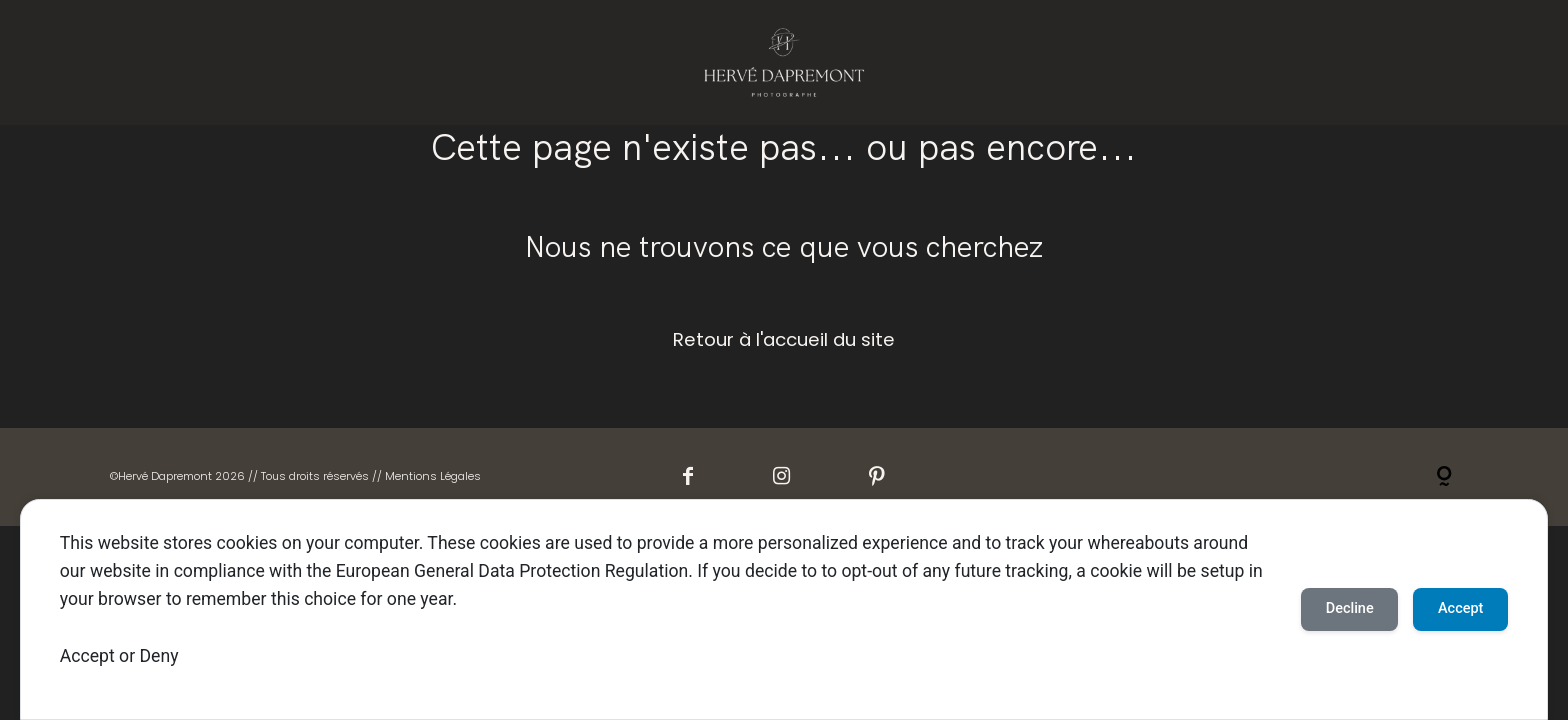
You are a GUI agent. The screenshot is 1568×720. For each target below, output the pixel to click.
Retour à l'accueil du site (784, 339)
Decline (1323, 609)
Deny (159, 656)
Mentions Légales (433, 476)
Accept (87, 656)
